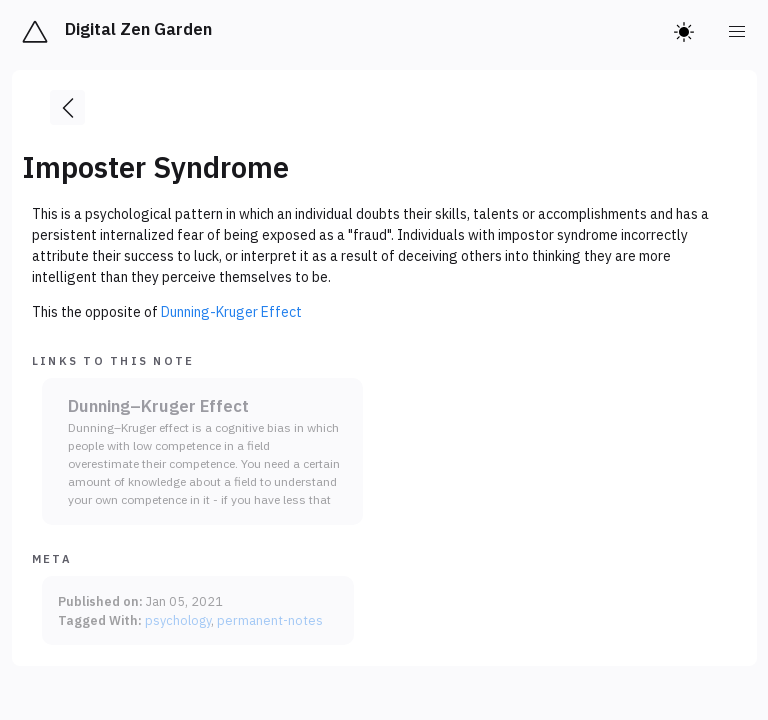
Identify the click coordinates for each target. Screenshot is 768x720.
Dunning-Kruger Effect (231, 312)
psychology (178, 620)
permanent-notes (270, 620)
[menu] (738, 32)
